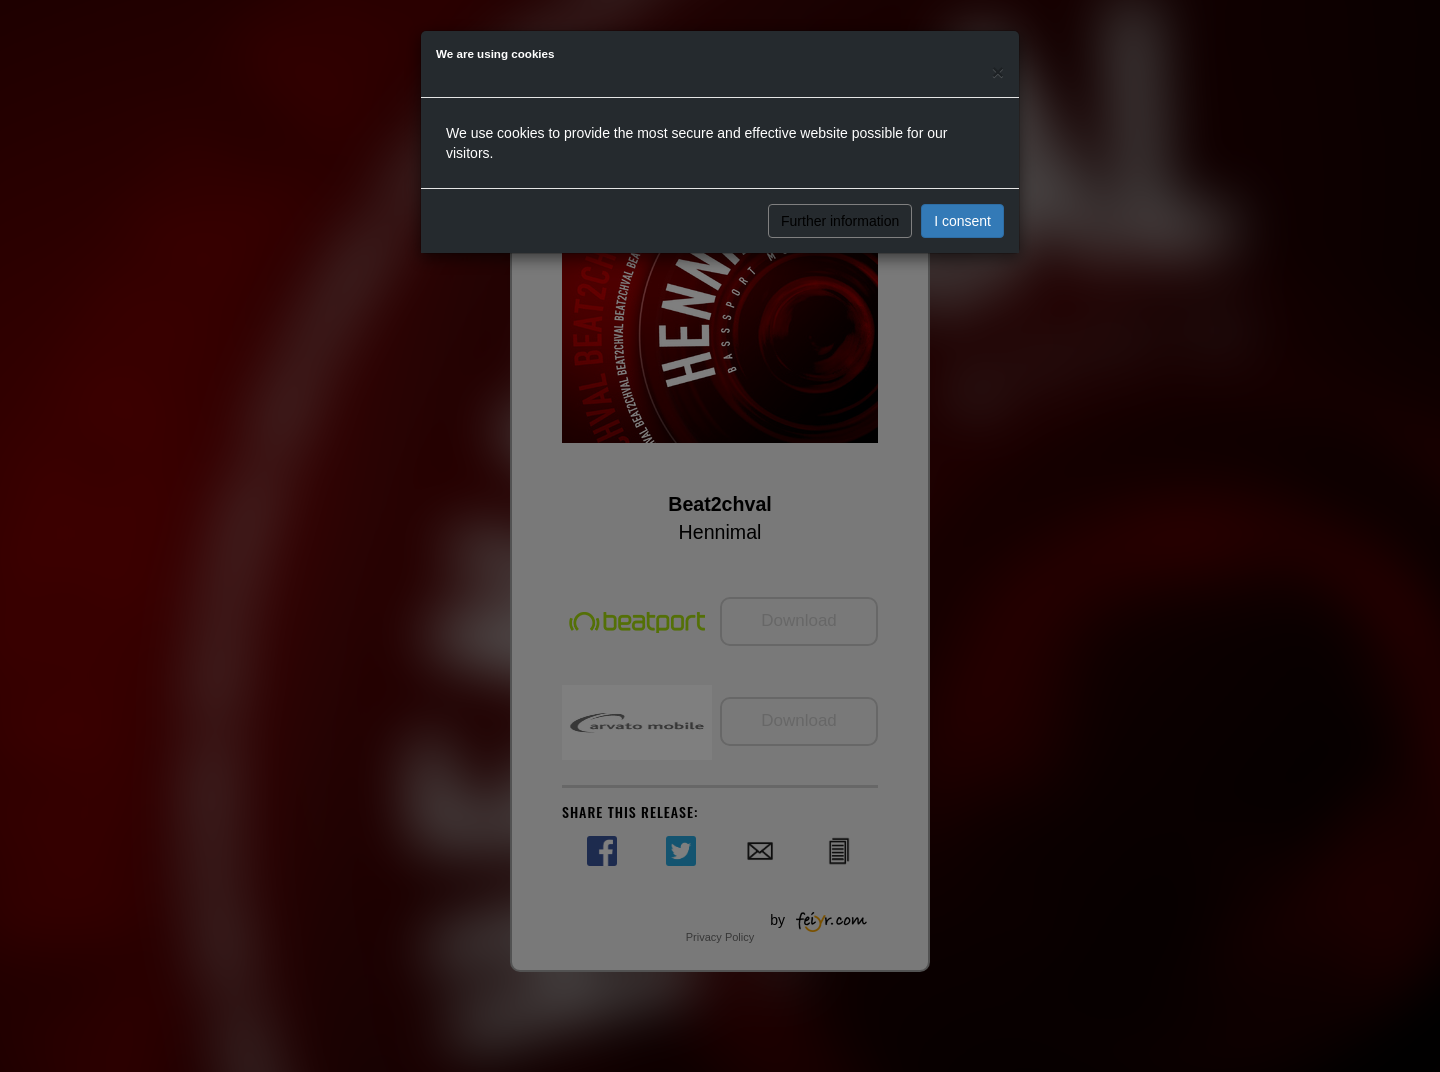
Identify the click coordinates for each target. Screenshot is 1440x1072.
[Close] (998, 71)
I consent (962, 221)
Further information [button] (840, 221)
